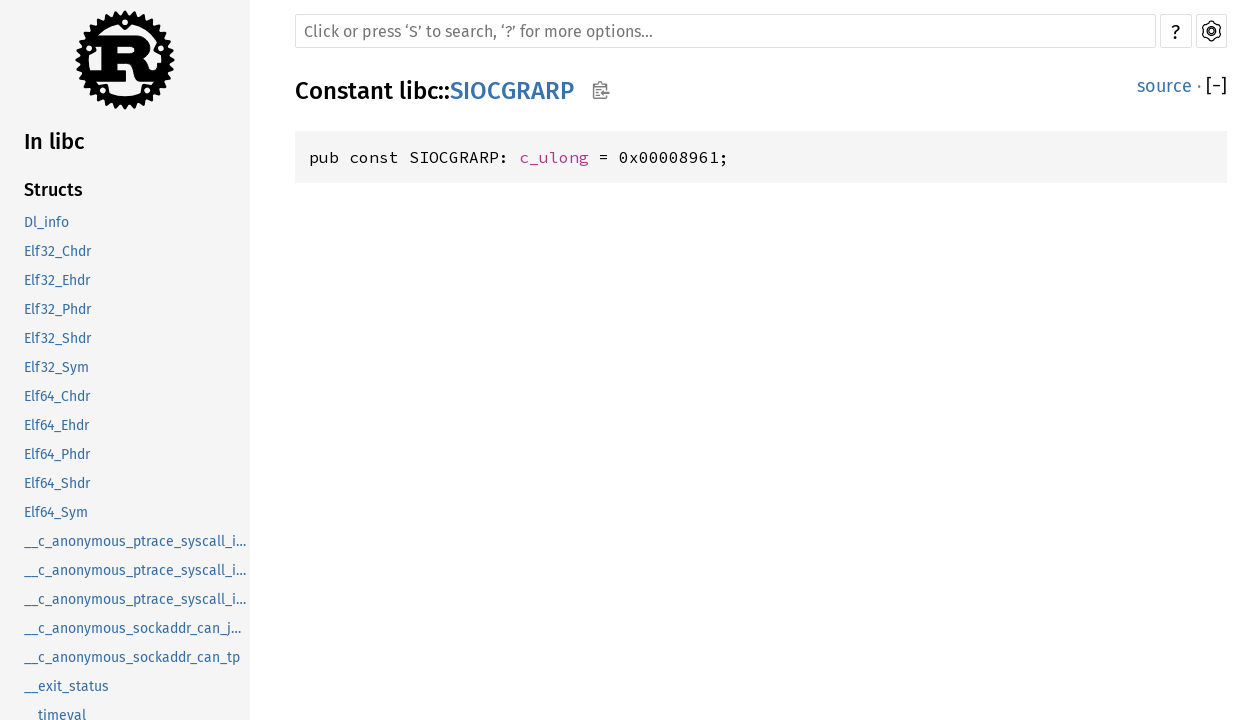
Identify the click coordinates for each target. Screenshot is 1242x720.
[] (1216, 86)
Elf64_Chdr (57, 396)
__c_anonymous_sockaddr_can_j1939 (137, 628)
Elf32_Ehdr (57, 280)
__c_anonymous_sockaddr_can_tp (132, 657)
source (1164, 86)
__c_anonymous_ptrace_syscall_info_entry (137, 541)
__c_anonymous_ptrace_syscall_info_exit (137, 570)
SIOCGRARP (512, 91)
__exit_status (66, 686)
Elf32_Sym (56, 367)
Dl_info (46, 222)
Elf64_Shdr (57, 483)
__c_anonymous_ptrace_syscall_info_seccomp (137, 599)
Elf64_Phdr (57, 454)
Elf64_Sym (56, 512)
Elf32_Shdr (57, 338)
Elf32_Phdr (57, 309)
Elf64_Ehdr (56, 425)
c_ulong (554, 157)
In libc (54, 141)
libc (418, 91)
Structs (53, 190)
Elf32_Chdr (57, 251)
